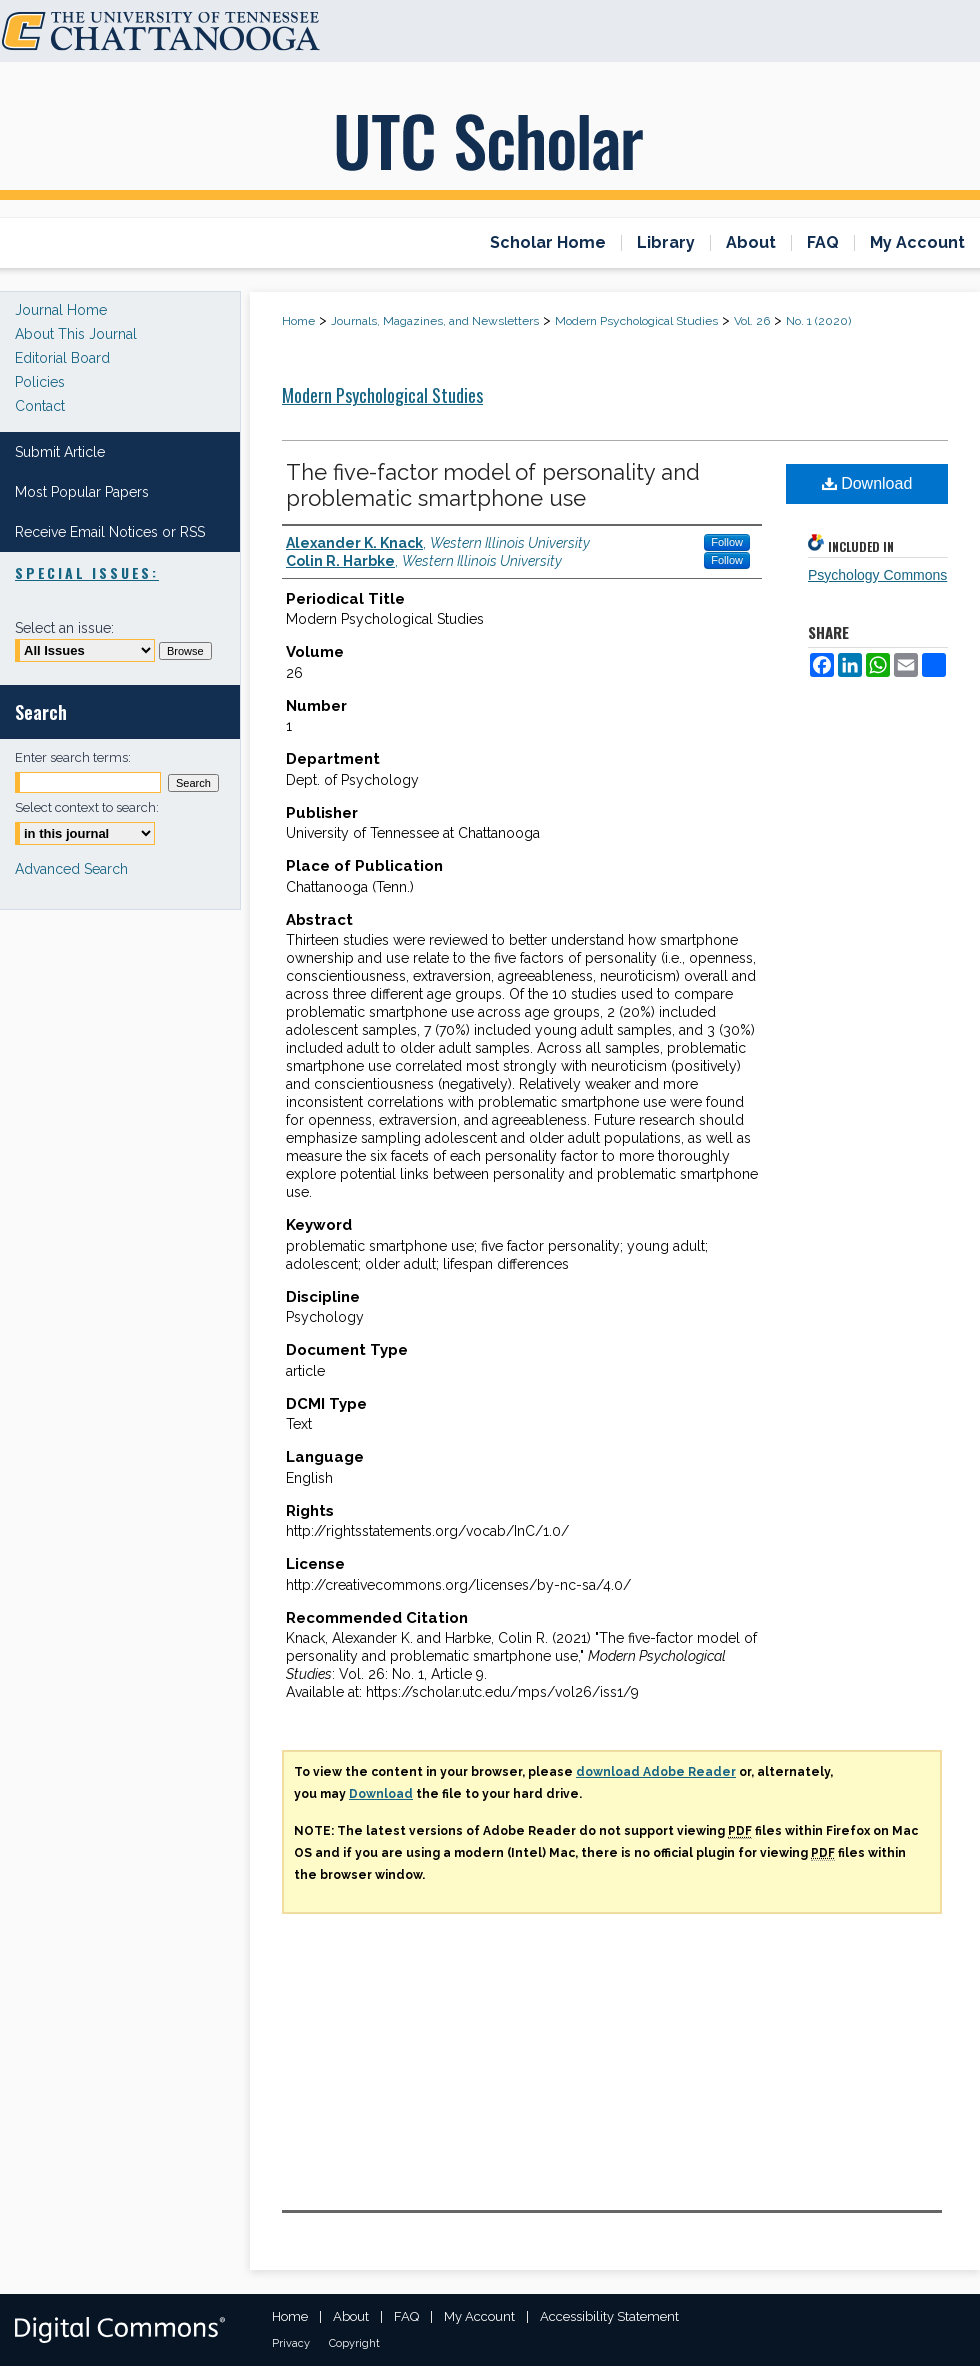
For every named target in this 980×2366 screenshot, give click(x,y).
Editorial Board (62, 358)
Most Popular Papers (82, 492)
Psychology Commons (877, 575)
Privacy (291, 2343)
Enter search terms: (73, 757)
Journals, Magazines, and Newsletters (435, 321)
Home (298, 321)
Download (867, 483)
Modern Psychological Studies (636, 321)
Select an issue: (64, 628)
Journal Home (61, 310)
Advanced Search (71, 869)
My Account (479, 2316)
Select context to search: (87, 807)
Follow (727, 542)
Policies (40, 382)
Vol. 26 (752, 321)
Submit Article (60, 452)
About (351, 2316)
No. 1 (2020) (818, 321)
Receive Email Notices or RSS (110, 532)
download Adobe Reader (656, 1772)
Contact (40, 406)
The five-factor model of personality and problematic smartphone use (493, 485)
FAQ (406, 2316)
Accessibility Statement (609, 2316)
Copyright (354, 2343)
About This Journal (76, 334)
